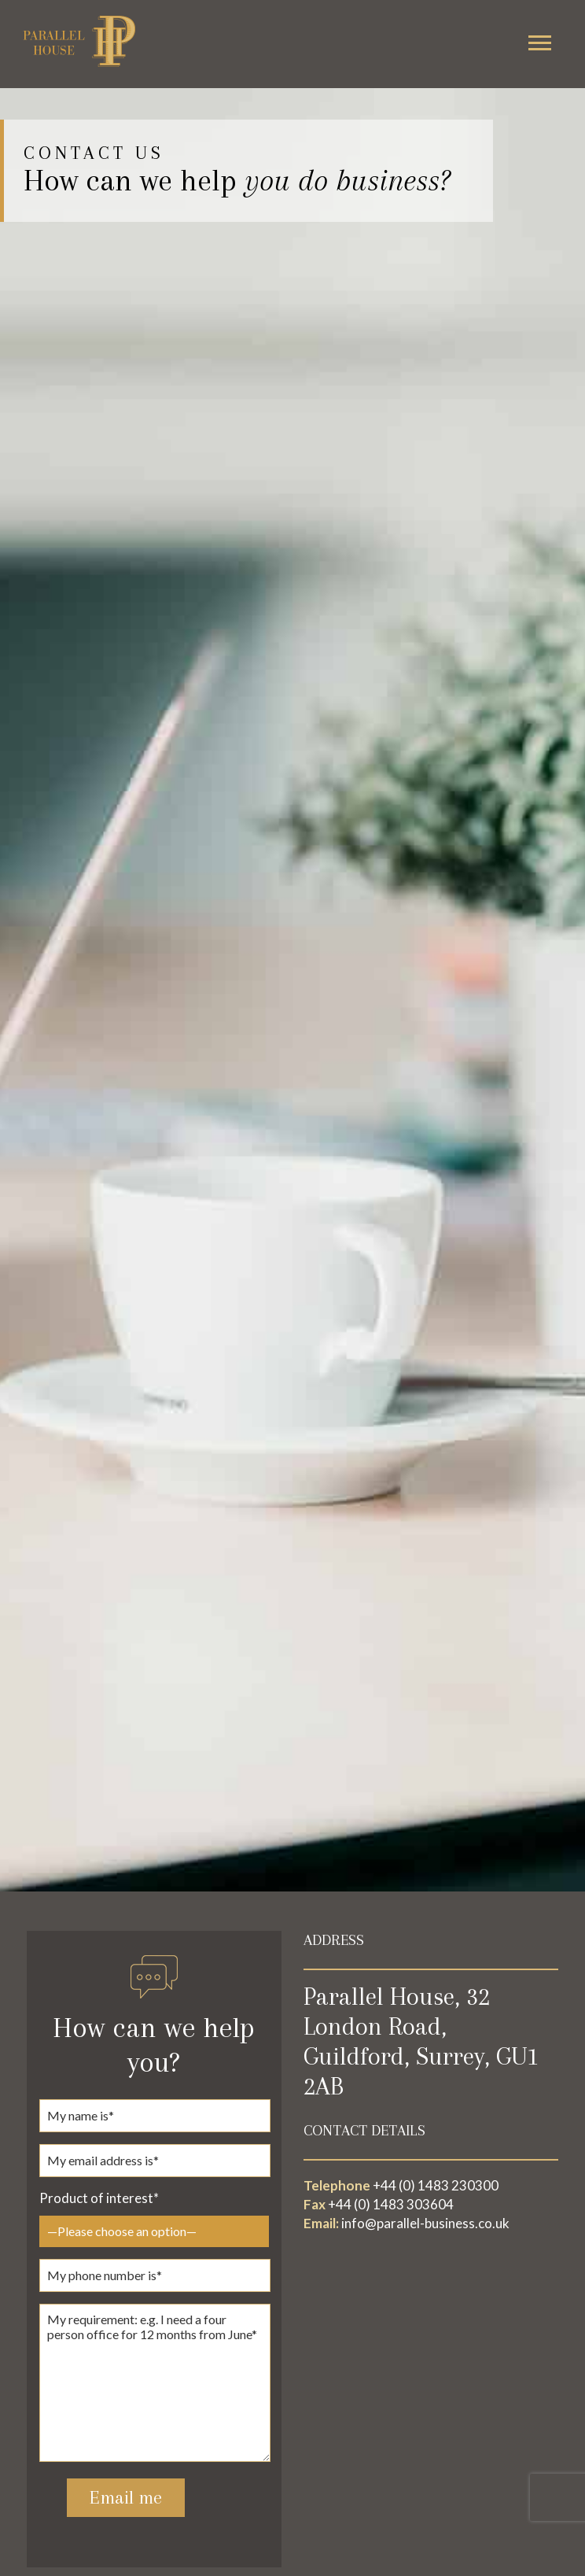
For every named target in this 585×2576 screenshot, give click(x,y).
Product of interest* (99, 2198)
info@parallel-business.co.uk (425, 2223)
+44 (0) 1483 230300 (436, 2185)
